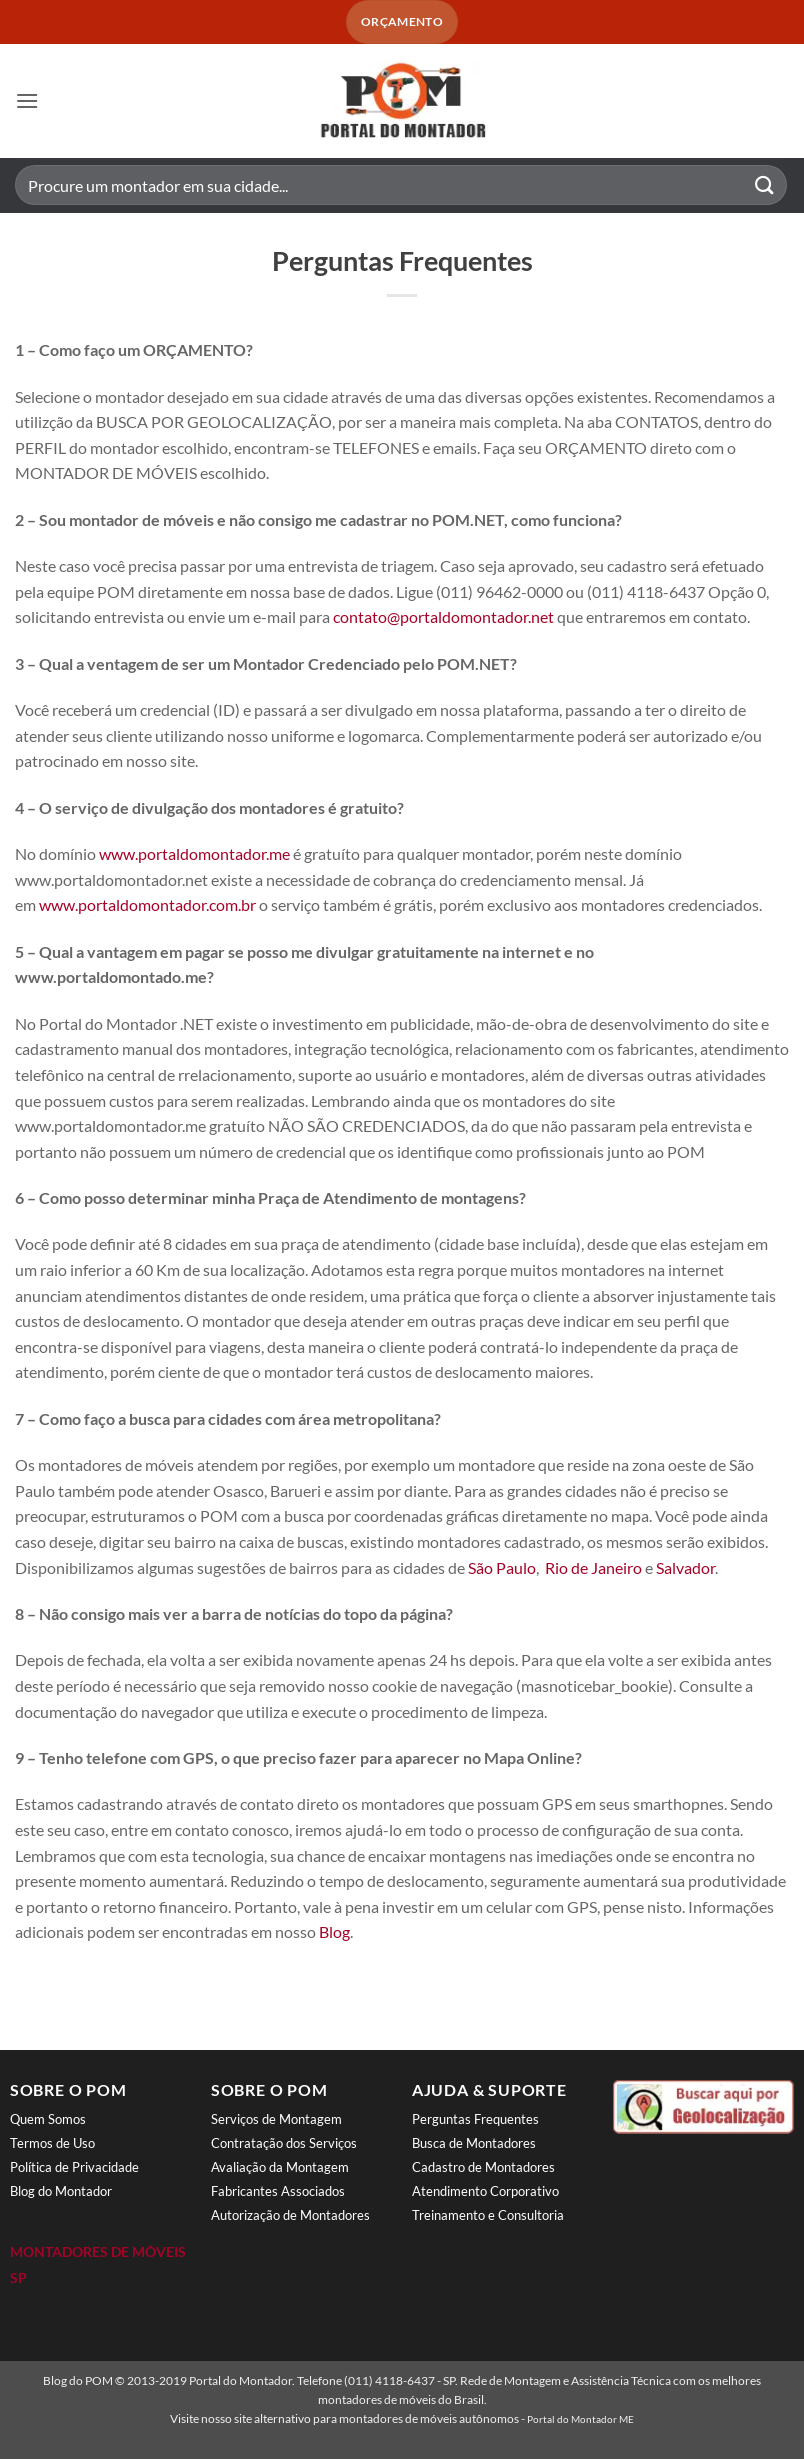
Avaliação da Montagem (280, 2167)
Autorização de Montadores (290, 2215)
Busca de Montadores (474, 2143)
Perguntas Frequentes (475, 2119)
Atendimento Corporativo (485, 2191)
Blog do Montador (61, 2191)
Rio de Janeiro (593, 1567)
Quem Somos (48, 2119)
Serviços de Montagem (276, 2119)
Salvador (685, 1567)
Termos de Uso (52, 2143)
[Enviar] (765, 185)
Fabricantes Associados (278, 2191)
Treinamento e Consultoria (488, 2215)
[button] (27, 100)
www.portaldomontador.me (194, 853)
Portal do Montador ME (580, 2419)
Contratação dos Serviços (284, 2143)
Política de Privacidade (74, 2167)
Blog (334, 1931)
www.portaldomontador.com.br (147, 904)
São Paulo (502, 1567)
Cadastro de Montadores (483, 2167)
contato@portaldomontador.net (443, 616)
